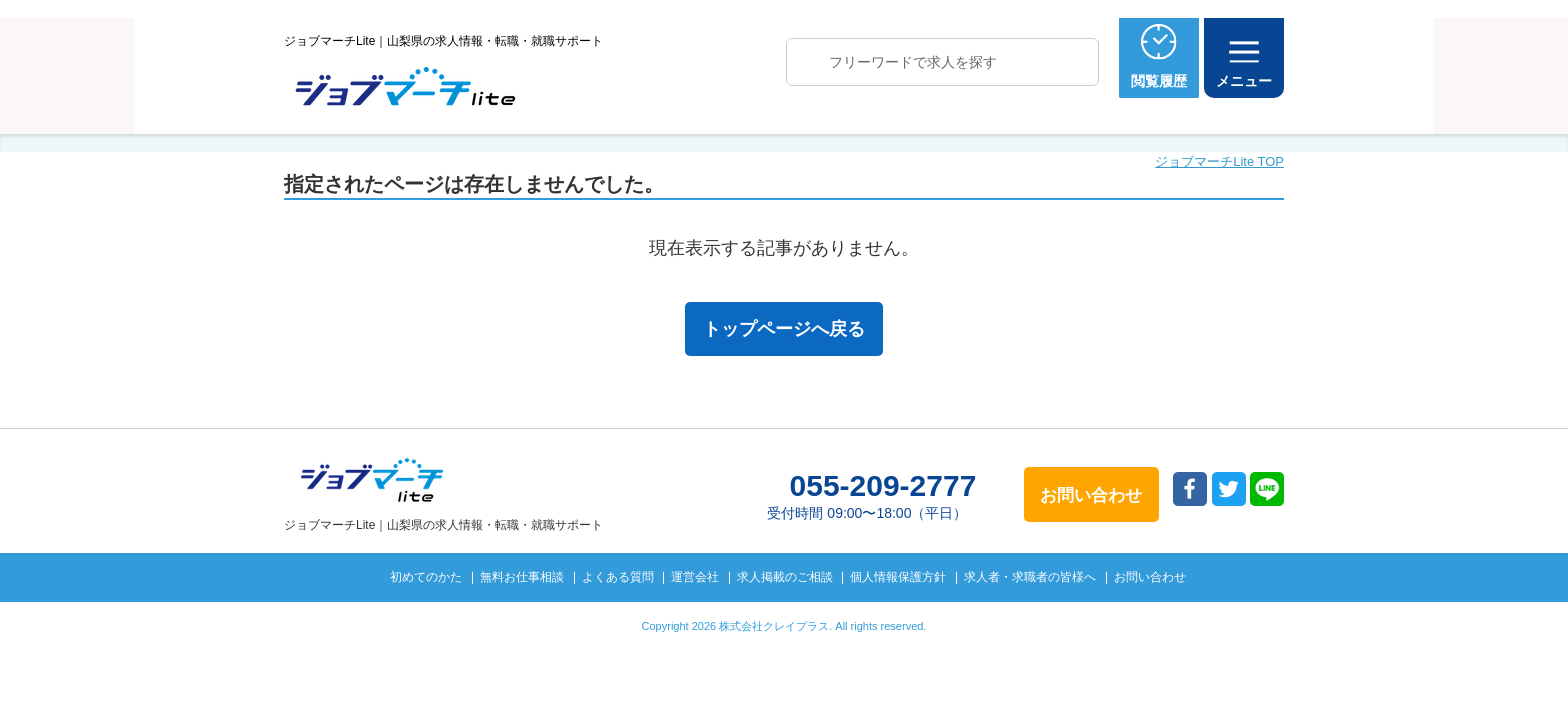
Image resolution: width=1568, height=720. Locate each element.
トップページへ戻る (784, 329)
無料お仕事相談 (522, 577)
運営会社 (695, 577)
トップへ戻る (1377, 671)
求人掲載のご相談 (785, 577)
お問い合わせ (1150, 577)
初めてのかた (426, 577)
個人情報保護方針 (898, 577)
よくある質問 (618, 577)
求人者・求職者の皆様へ (1030, 577)
